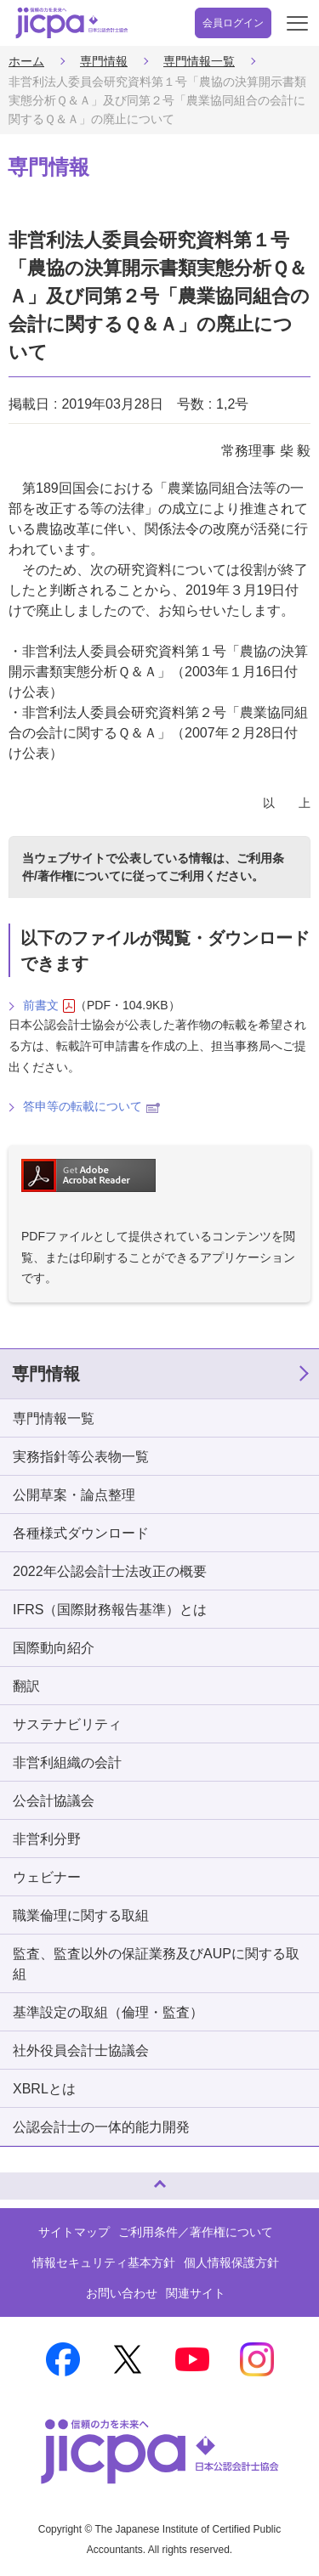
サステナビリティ (67, 1724)
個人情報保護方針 (231, 2262)
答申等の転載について (91, 1106)
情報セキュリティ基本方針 (103, 2262)
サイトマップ (74, 2232)
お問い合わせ (121, 2293)
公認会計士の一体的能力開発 (101, 2127)
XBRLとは (44, 2089)
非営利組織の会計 (67, 1762)
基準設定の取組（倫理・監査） (108, 2012)
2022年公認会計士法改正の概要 (110, 1571)
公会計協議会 (53, 1801)
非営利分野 (47, 1839)
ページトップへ (30, 2178)
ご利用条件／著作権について (195, 2232)
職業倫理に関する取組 (81, 1915)
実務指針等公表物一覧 (81, 1456)
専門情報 (104, 61)
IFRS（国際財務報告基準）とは (110, 1609)
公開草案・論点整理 (74, 1495)
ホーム (26, 61)
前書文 (49, 1005)
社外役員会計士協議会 (81, 2050)
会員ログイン (233, 23)
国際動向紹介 (53, 1648)
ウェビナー (47, 1877)
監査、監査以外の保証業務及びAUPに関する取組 (156, 1963)
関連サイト (195, 2293)
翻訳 (26, 1686)
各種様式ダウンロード (81, 1533)
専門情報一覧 (199, 61)
